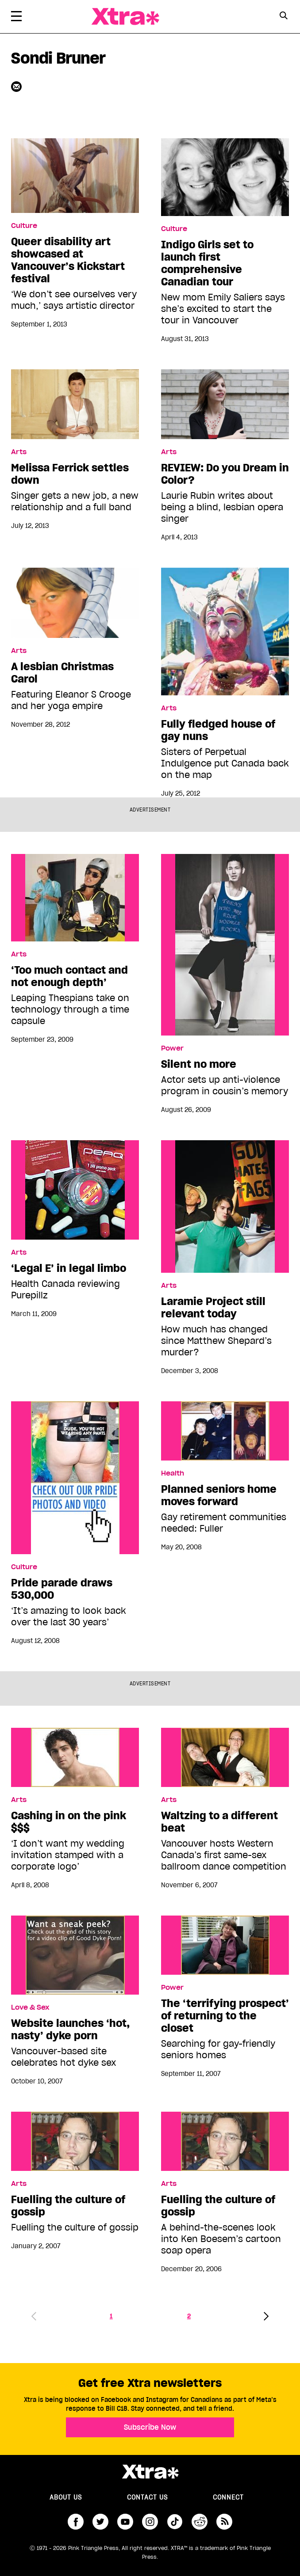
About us (66, 2497)
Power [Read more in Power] (172, 1048)
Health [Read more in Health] (172, 1473)
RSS (224, 2522)
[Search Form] (283, 16)
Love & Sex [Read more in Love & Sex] (30, 2007)
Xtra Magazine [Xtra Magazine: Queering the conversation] (125, 16)
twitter (100, 2522)
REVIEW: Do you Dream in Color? (225, 474)
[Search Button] (283, 15)
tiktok (175, 2522)
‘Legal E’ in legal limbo (68, 1268)
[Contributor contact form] (17, 86)
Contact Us (147, 2497)
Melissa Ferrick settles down (70, 474)
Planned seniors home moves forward (219, 1495)
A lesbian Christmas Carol (62, 672)
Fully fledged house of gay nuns (218, 730)
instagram (150, 2522)
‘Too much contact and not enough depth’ (69, 976)
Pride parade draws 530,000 (61, 1589)
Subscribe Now (150, 2427)
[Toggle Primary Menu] (16, 17)
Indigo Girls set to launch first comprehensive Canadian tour (207, 263)
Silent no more (198, 1064)
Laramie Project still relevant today (213, 1307)
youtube (125, 2522)
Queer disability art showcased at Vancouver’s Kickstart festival (68, 260)
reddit (200, 2522)
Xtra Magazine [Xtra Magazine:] (150, 2472)
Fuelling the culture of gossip (68, 2205)
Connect (228, 2497)
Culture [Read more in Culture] (24, 226)
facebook (76, 2522)
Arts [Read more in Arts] (19, 452)
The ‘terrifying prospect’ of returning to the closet (225, 2015)
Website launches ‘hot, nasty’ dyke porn (70, 2029)
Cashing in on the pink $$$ (68, 1822)
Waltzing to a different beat (219, 1822)
